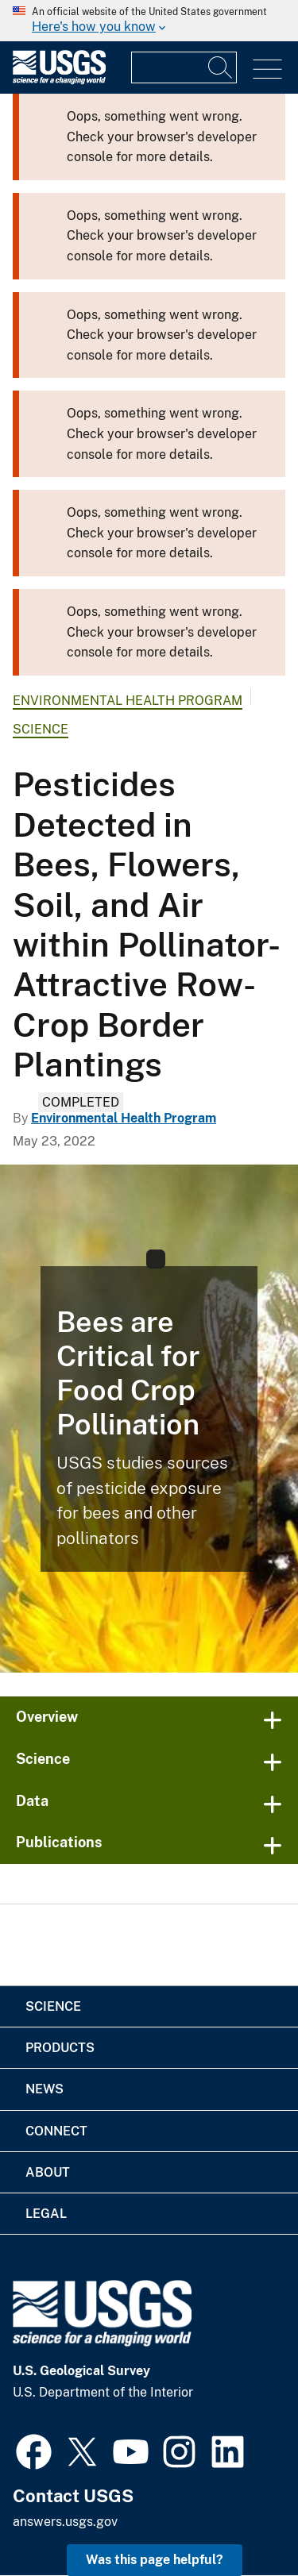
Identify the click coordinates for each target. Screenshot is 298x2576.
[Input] (184, 67)
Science (40, 729)
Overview (47, 1716)
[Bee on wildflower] (149, 1419)
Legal (46, 2213)
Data (32, 1800)
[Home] (59, 80)
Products (60, 2047)
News (44, 2089)
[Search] (221, 67)
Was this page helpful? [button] (154, 2559)
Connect (56, 2131)
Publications (59, 1842)
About (47, 2172)
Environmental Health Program (127, 700)
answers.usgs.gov (65, 2521)
